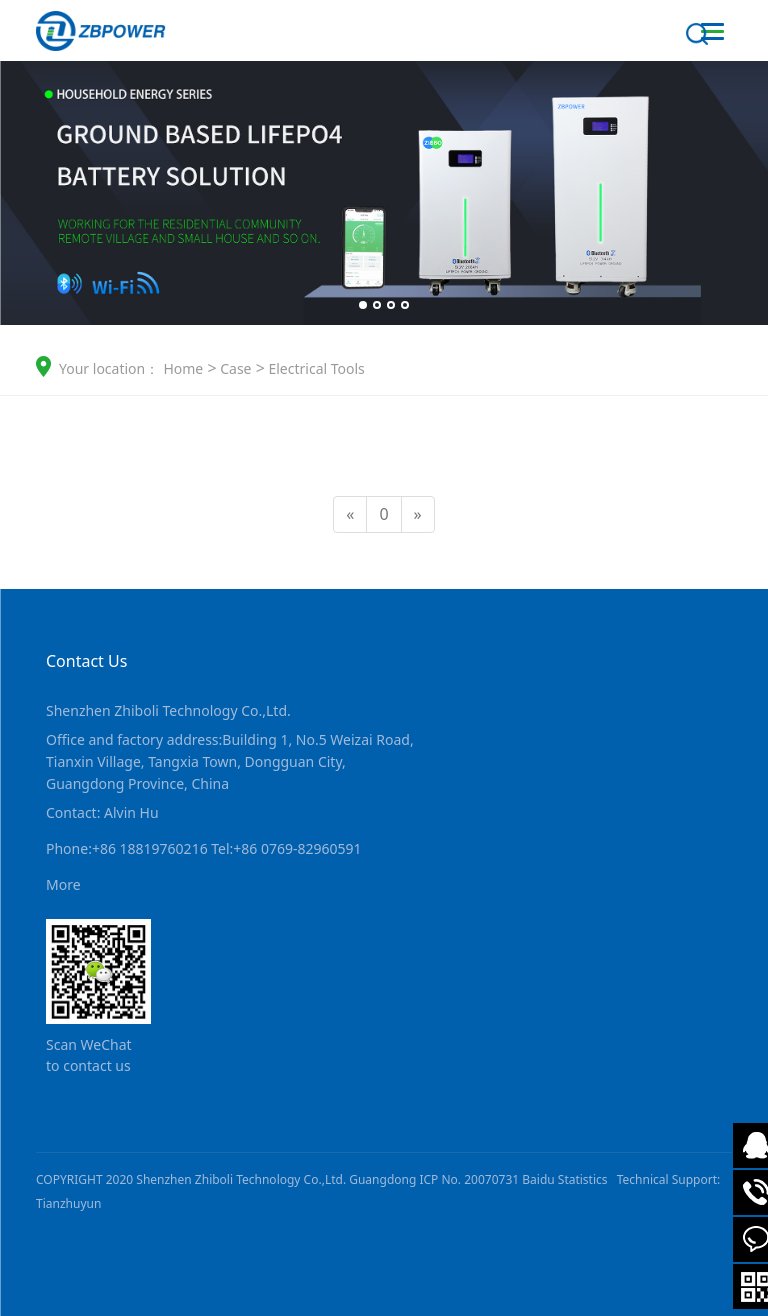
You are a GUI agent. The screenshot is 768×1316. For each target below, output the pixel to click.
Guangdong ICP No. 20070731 (434, 1179)
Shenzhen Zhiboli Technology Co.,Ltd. (168, 710)
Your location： (109, 368)
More (63, 884)
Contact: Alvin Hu (102, 812)
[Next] (418, 514)
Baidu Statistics (564, 1179)
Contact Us (86, 661)
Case (234, 368)
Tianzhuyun (68, 1203)
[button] (363, 305)
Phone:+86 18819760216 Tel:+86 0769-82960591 (204, 848)
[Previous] (350, 514)
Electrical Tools (315, 368)
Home (183, 368)
